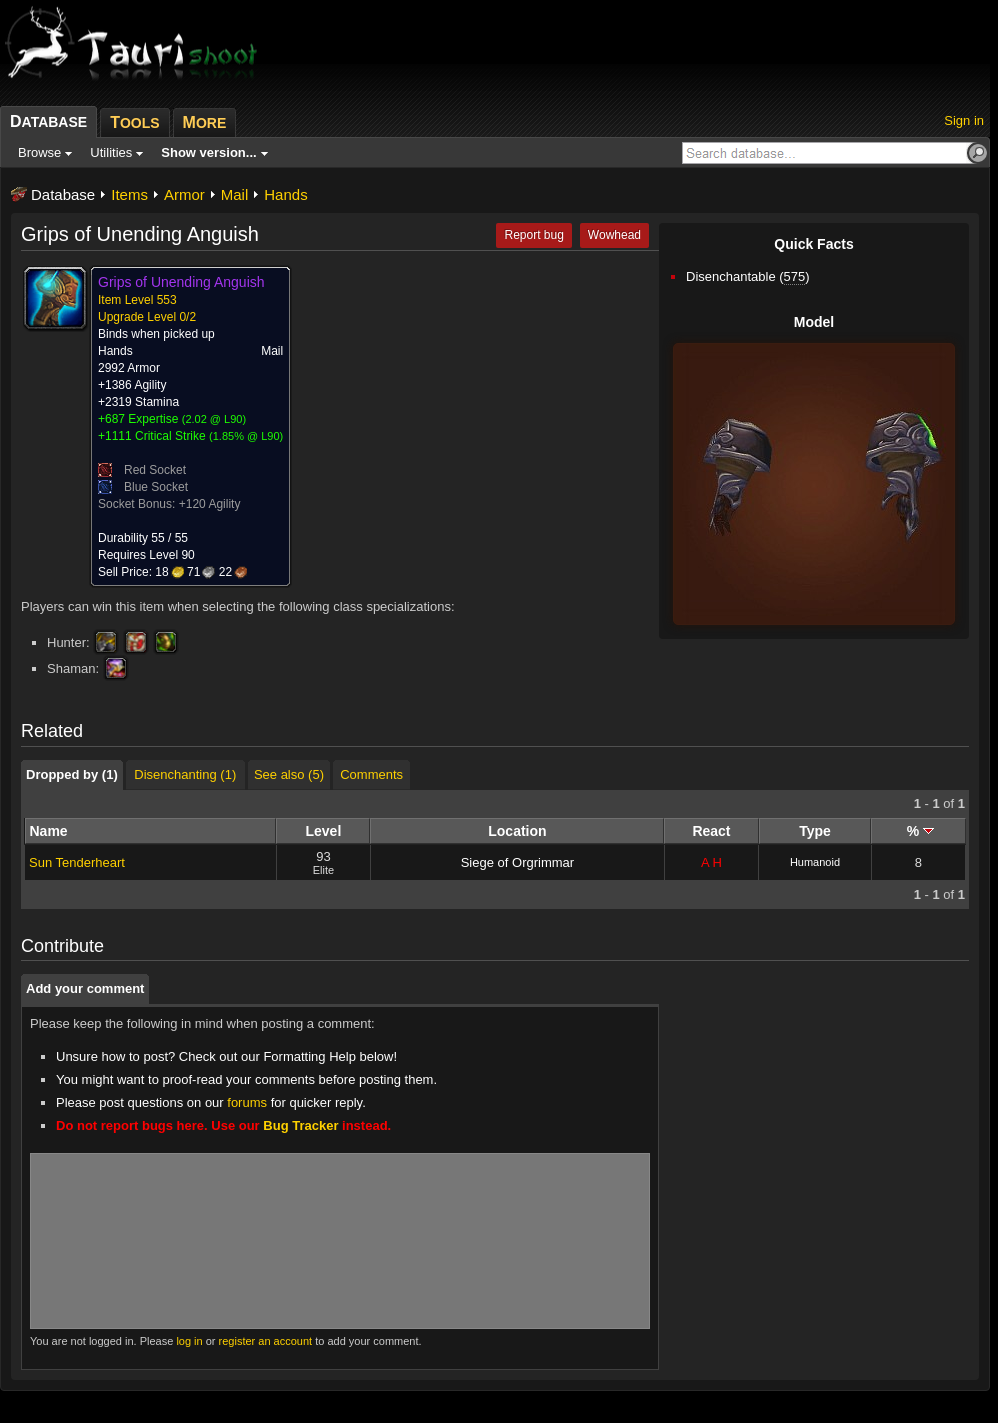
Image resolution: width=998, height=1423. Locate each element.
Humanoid (815, 862)
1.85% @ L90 (246, 436)
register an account (266, 1341)
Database (63, 194)
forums (247, 1102)
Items (129, 194)
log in (189, 1341)
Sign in (964, 120)
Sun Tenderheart (77, 862)
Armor (184, 194)
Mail (235, 194)
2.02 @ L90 (213, 419)
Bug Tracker (300, 1125)
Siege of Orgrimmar (517, 862)
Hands (285, 194)
